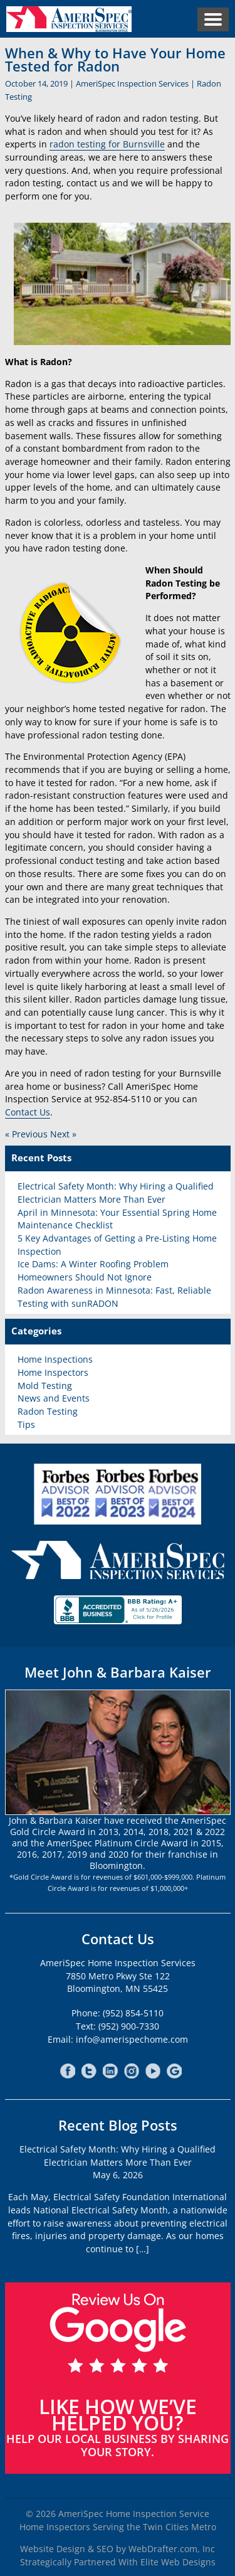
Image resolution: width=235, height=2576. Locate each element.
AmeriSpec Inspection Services (132, 83)
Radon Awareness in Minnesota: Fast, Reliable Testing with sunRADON (114, 1296)
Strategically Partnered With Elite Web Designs (118, 2562)
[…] (142, 2249)
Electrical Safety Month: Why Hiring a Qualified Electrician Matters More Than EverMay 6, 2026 (117, 2162)
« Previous (26, 1134)
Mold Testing (45, 1386)
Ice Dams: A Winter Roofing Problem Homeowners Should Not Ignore (93, 1270)
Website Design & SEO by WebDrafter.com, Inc (117, 2549)
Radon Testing (48, 1411)
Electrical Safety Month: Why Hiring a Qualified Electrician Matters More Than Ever (116, 1192)
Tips (26, 1424)
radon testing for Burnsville (107, 144)
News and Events (54, 1398)
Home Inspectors (53, 1372)
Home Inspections (55, 1359)
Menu (213, 19)
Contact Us (27, 1112)
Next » (63, 1134)
